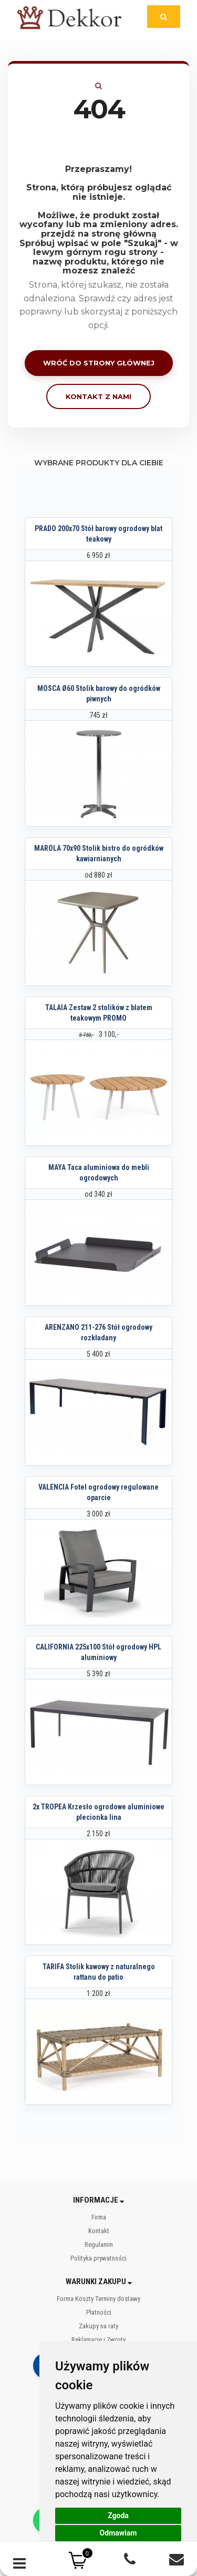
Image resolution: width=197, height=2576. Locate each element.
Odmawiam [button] (118, 2533)
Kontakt (98, 2231)
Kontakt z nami (98, 396)
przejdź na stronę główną (99, 234)
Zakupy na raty (98, 2326)
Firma (98, 2217)
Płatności (98, 2312)
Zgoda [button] (118, 2515)
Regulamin (99, 2244)
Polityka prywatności (98, 2258)
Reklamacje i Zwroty (98, 2340)
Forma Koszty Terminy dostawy (98, 2299)
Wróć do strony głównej (98, 363)
